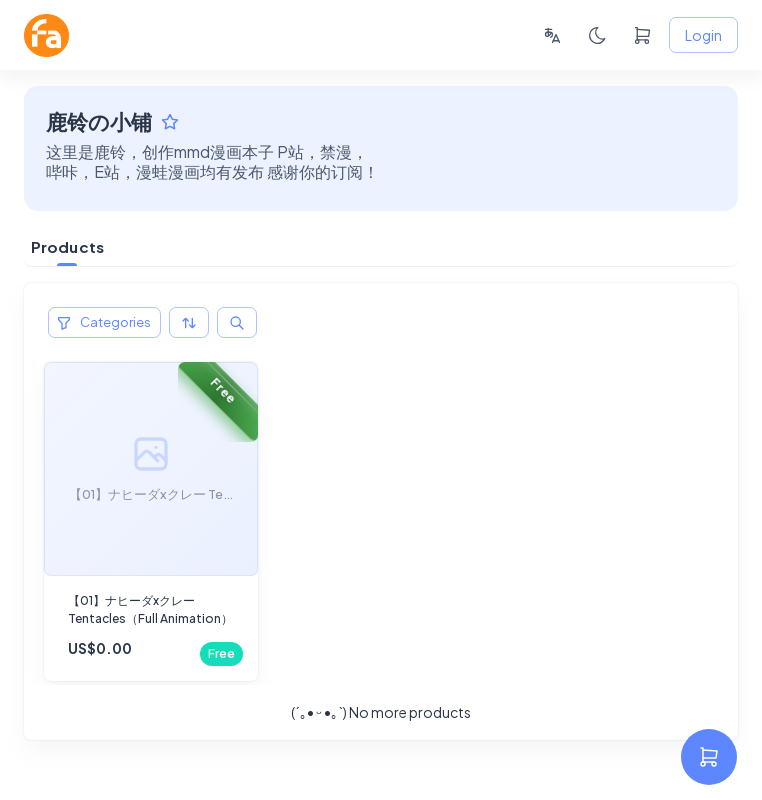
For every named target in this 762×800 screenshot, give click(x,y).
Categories (104, 322)
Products (67, 246)
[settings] (709, 757)
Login (703, 35)
